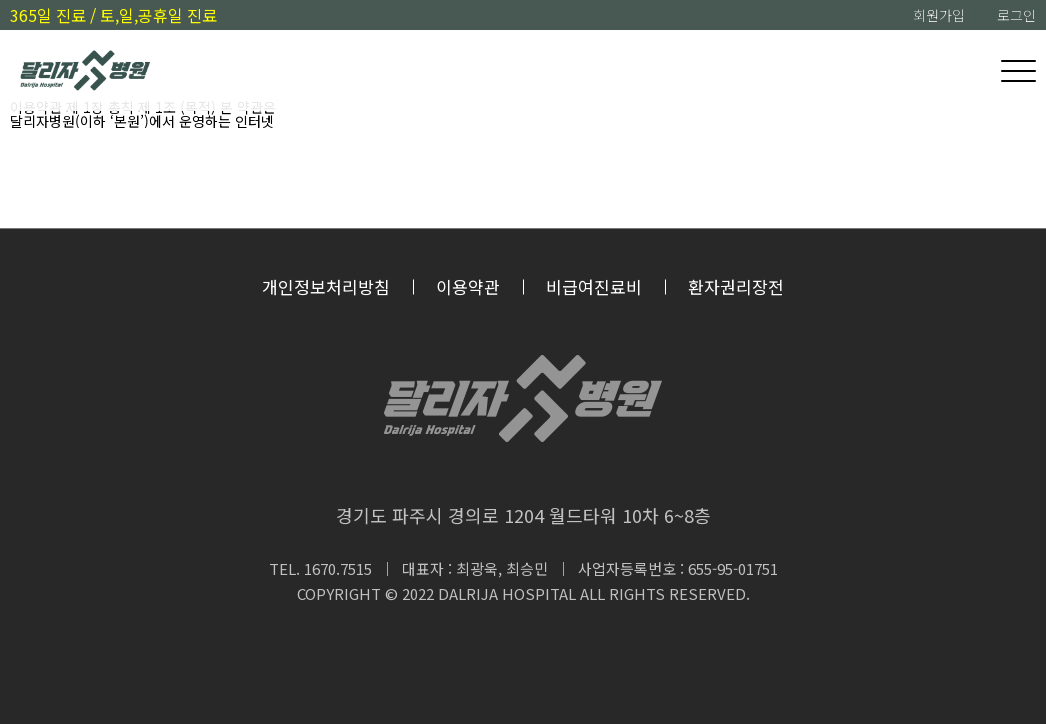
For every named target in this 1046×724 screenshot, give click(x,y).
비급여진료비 (594, 286)
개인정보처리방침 (326, 286)
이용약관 (468, 286)
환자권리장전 (736, 286)
